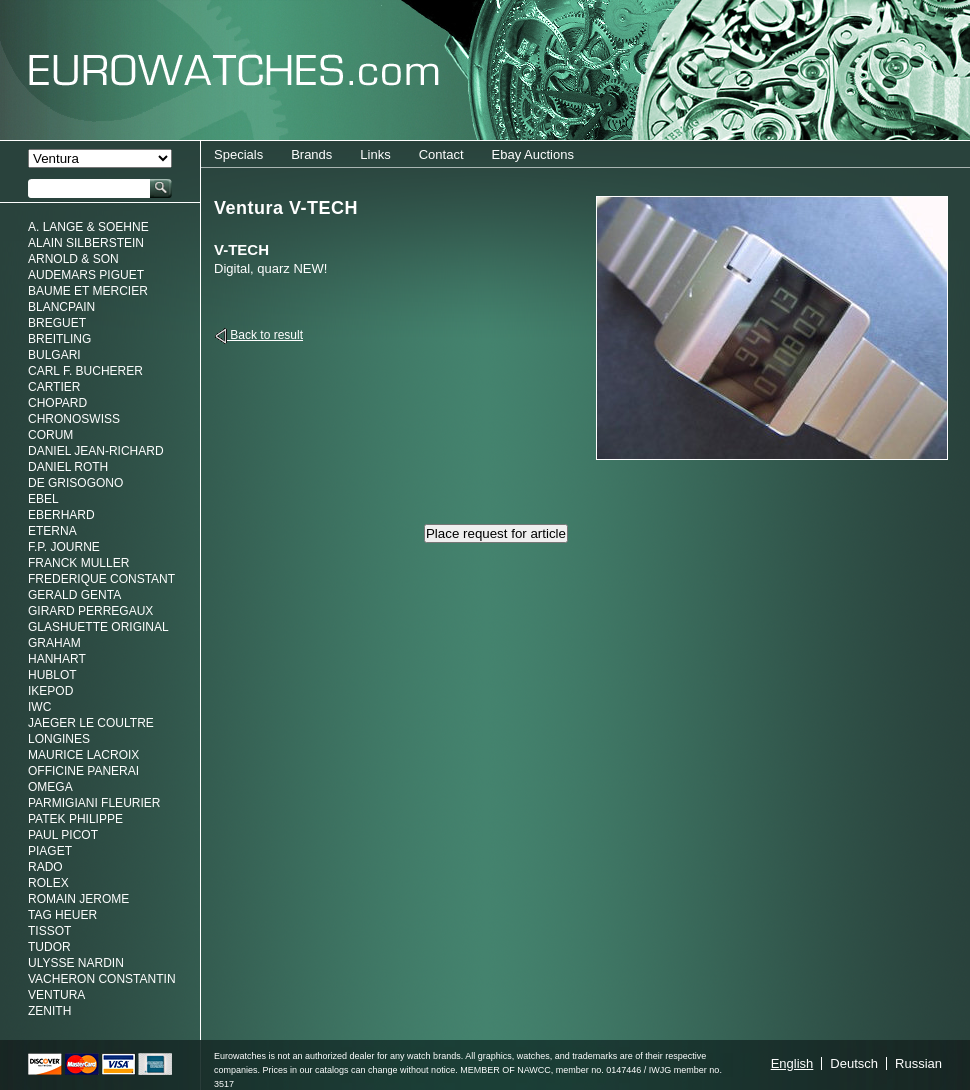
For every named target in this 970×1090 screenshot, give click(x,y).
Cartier (54, 387)
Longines (59, 739)
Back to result (265, 335)
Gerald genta (74, 595)
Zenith (49, 1011)
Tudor (49, 947)
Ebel (43, 499)
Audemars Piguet (86, 275)
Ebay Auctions (533, 154)
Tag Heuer (62, 915)
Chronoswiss (74, 419)
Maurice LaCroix (83, 755)
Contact (441, 154)
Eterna (52, 531)
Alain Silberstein (86, 243)
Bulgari (54, 355)
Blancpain (61, 307)
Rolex (48, 883)
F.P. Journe (64, 547)
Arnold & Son (73, 259)
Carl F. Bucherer (85, 371)
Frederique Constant (101, 579)
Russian (918, 1063)
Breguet (57, 323)
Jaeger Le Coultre (91, 723)
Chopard (57, 403)
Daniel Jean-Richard (96, 451)
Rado (45, 867)
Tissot (49, 931)
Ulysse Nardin (76, 963)
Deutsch (854, 1063)
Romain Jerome (78, 899)
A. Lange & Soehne (88, 227)
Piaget (50, 851)
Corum (50, 435)
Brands (311, 154)
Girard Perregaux (90, 611)
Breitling (59, 339)
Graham (54, 643)
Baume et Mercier (88, 291)
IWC (39, 707)
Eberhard (61, 515)
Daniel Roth (68, 467)
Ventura (56, 995)
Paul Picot (63, 835)
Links (375, 154)
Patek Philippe (75, 819)
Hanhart (57, 659)
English (792, 1063)
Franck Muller (78, 563)
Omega (50, 787)
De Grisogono (75, 483)
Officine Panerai (83, 771)
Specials (238, 154)
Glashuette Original (98, 627)
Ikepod (50, 691)
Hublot (52, 675)
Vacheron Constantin (102, 979)
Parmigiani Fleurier (94, 803)
